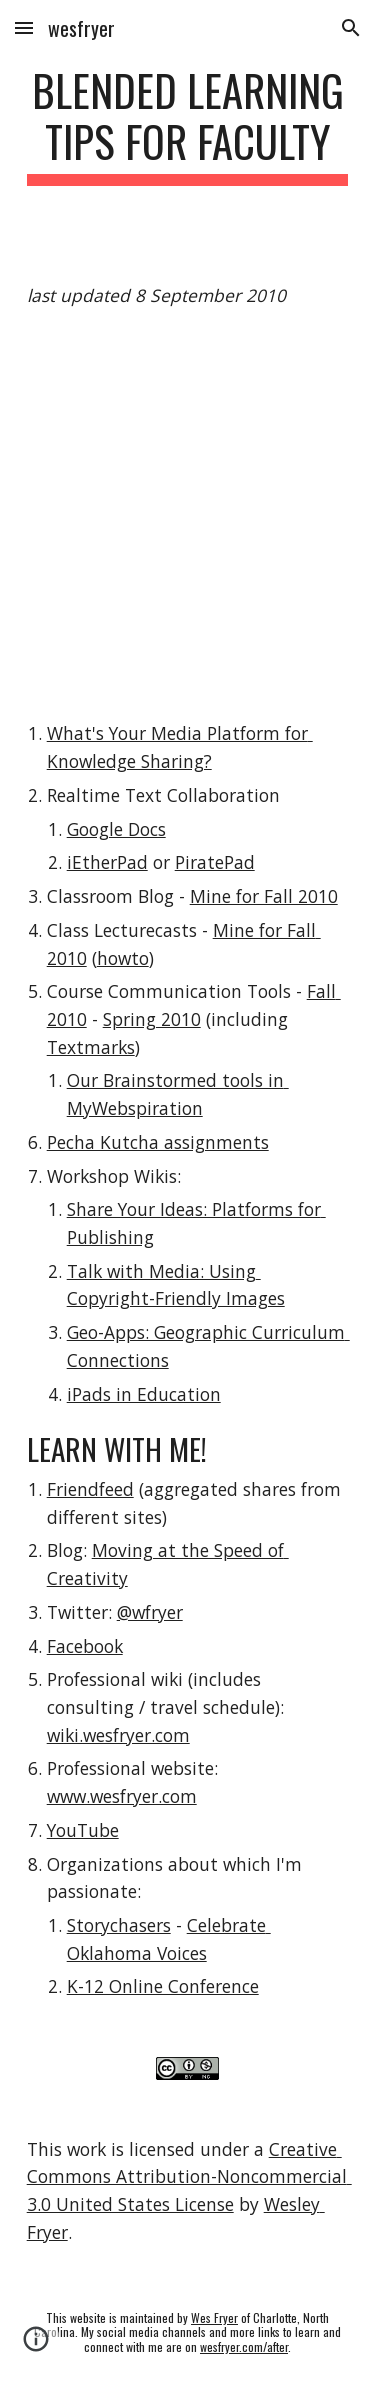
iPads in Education (144, 1394)
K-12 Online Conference (163, 1986)
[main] (188, 125)
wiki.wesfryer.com (118, 1735)
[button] (24, 27)
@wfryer (150, 1612)
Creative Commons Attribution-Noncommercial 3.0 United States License (189, 2176)
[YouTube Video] (188, 515)
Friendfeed (90, 1489)
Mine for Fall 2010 (264, 896)
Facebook (85, 1646)
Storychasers (119, 1925)
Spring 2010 (152, 1019)
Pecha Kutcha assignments (158, 1142)
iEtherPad (107, 862)
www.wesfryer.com (122, 1796)
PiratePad (215, 862)
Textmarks (91, 1047)
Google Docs (116, 829)
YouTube (83, 1830)
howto (123, 958)
